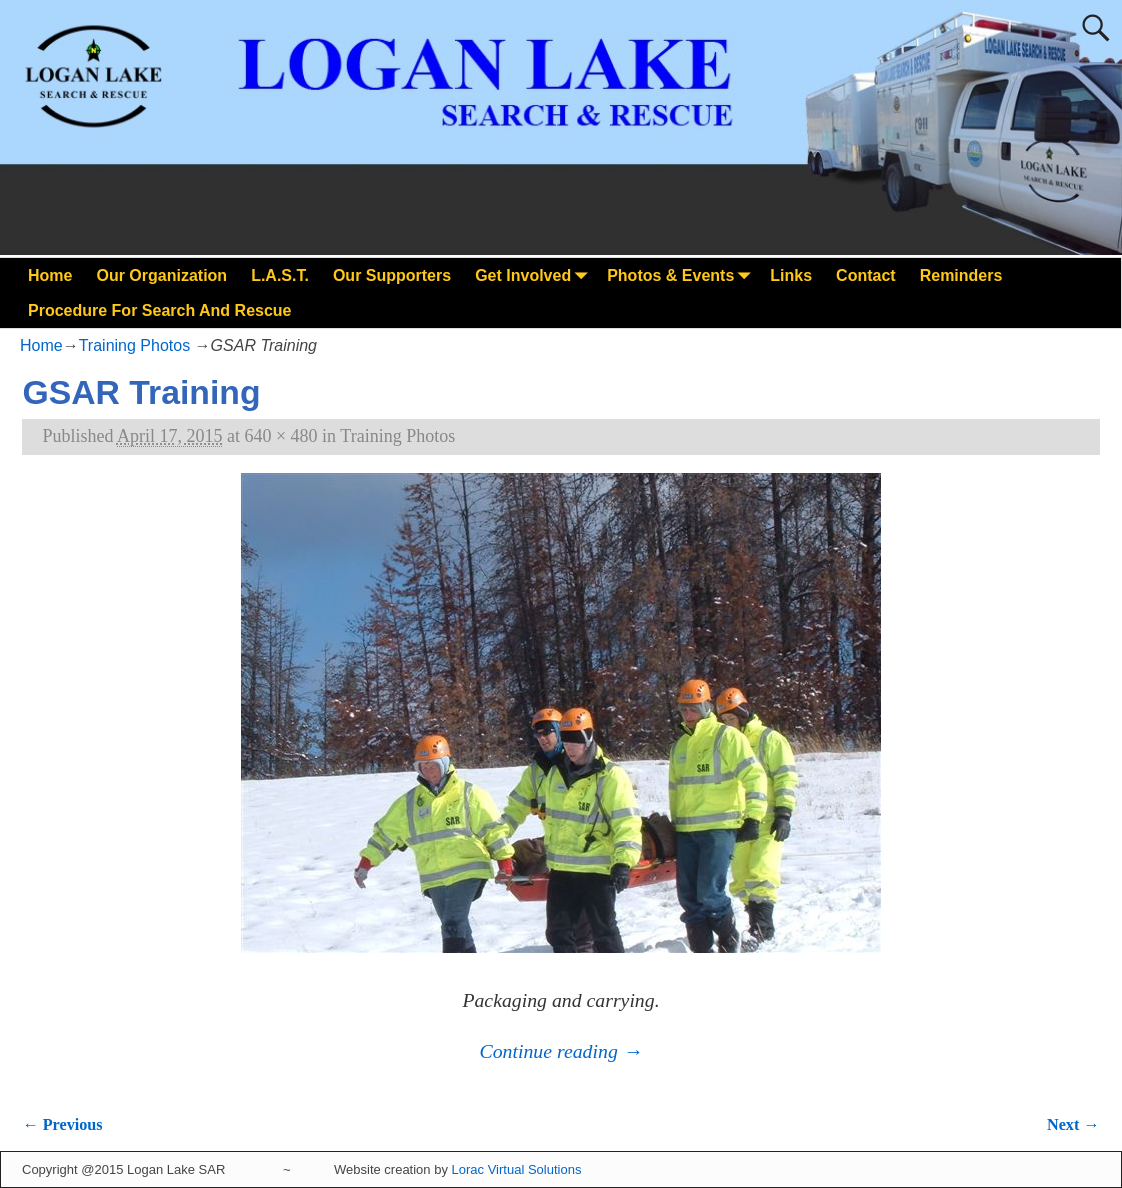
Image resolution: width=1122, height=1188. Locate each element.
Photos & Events (682, 275)
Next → (1073, 1125)
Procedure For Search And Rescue (160, 310)
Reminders (961, 275)
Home (50, 275)
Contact (866, 275)
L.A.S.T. (280, 275)
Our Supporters (392, 275)
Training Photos (134, 345)
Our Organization (161, 275)
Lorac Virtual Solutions (517, 1169)
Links (791, 275)
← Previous (62, 1125)
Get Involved (535, 275)
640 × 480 (280, 436)
